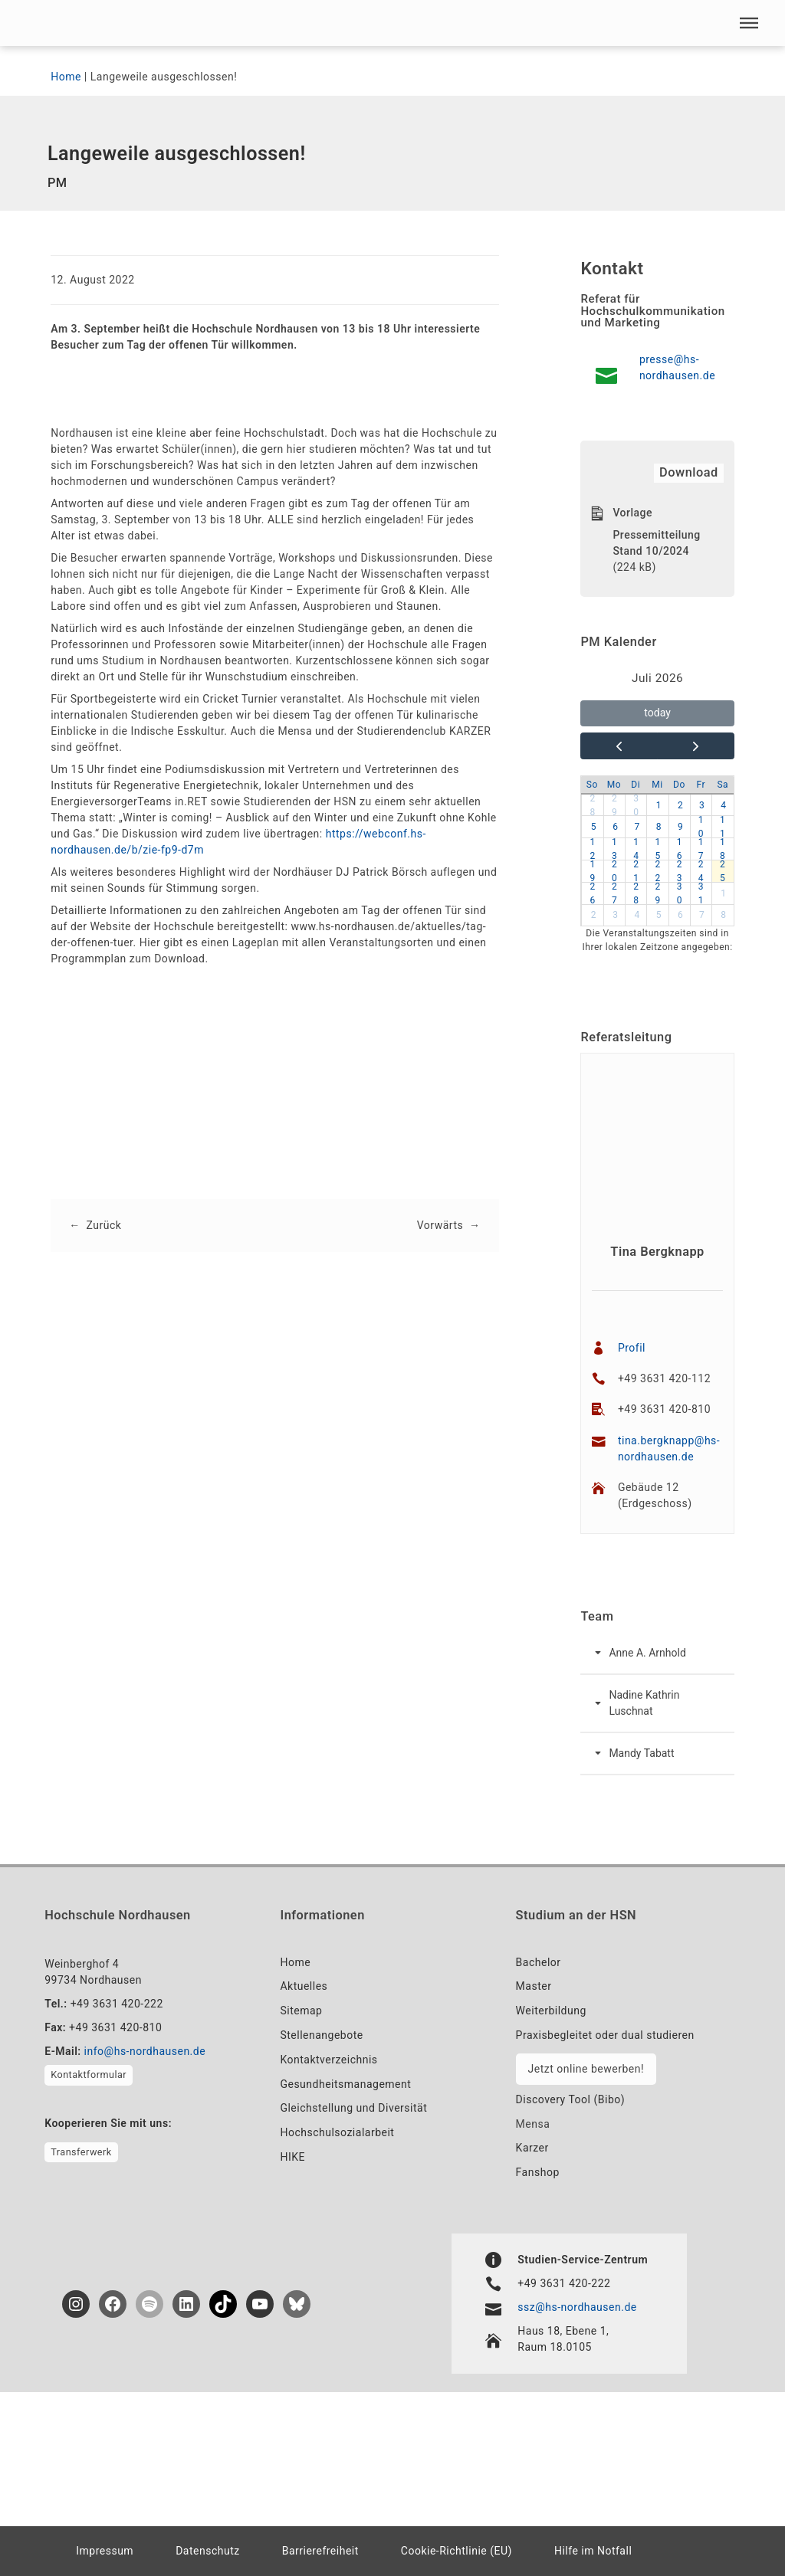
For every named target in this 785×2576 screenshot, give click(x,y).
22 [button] (657, 871)
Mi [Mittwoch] (657, 784)
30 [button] (636, 805)
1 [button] (659, 805)
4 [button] (723, 805)
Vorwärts (440, 1225)
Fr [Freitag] (700, 784)
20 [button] (614, 871)
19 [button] (592, 871)
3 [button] (702, 805)
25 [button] (722, 871)
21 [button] (636, 871)
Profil (631, 1348)
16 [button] (679, 849)
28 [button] (592, 805)
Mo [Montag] (614, 784)
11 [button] (722, 827)
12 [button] (592, 849)
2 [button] (680, 805)
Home (66, 76)
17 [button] (701, 849)
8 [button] (659, 827)
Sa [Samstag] (722, 784)
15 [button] (657, 849)
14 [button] (636, 849)
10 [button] (701, 827)
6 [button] (615, 827)
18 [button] (722, 849)
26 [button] (592, 893)
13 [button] (614, 849)
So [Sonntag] (592, 784)
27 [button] (614, 893)
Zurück (104, 1225)
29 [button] (614, 805)
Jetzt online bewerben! (586, 2069)
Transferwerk (81, 2152)
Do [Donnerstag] (679, 784)
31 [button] (701, 893)
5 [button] (593, 827)
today (657, 712)
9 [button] (680, 827)
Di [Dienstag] (635, 784)
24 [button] (701, 871)
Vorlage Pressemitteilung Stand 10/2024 (656, 531)
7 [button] (637, 827)
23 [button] (679, 871)
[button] (749, 23)
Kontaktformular (88, 2074)
